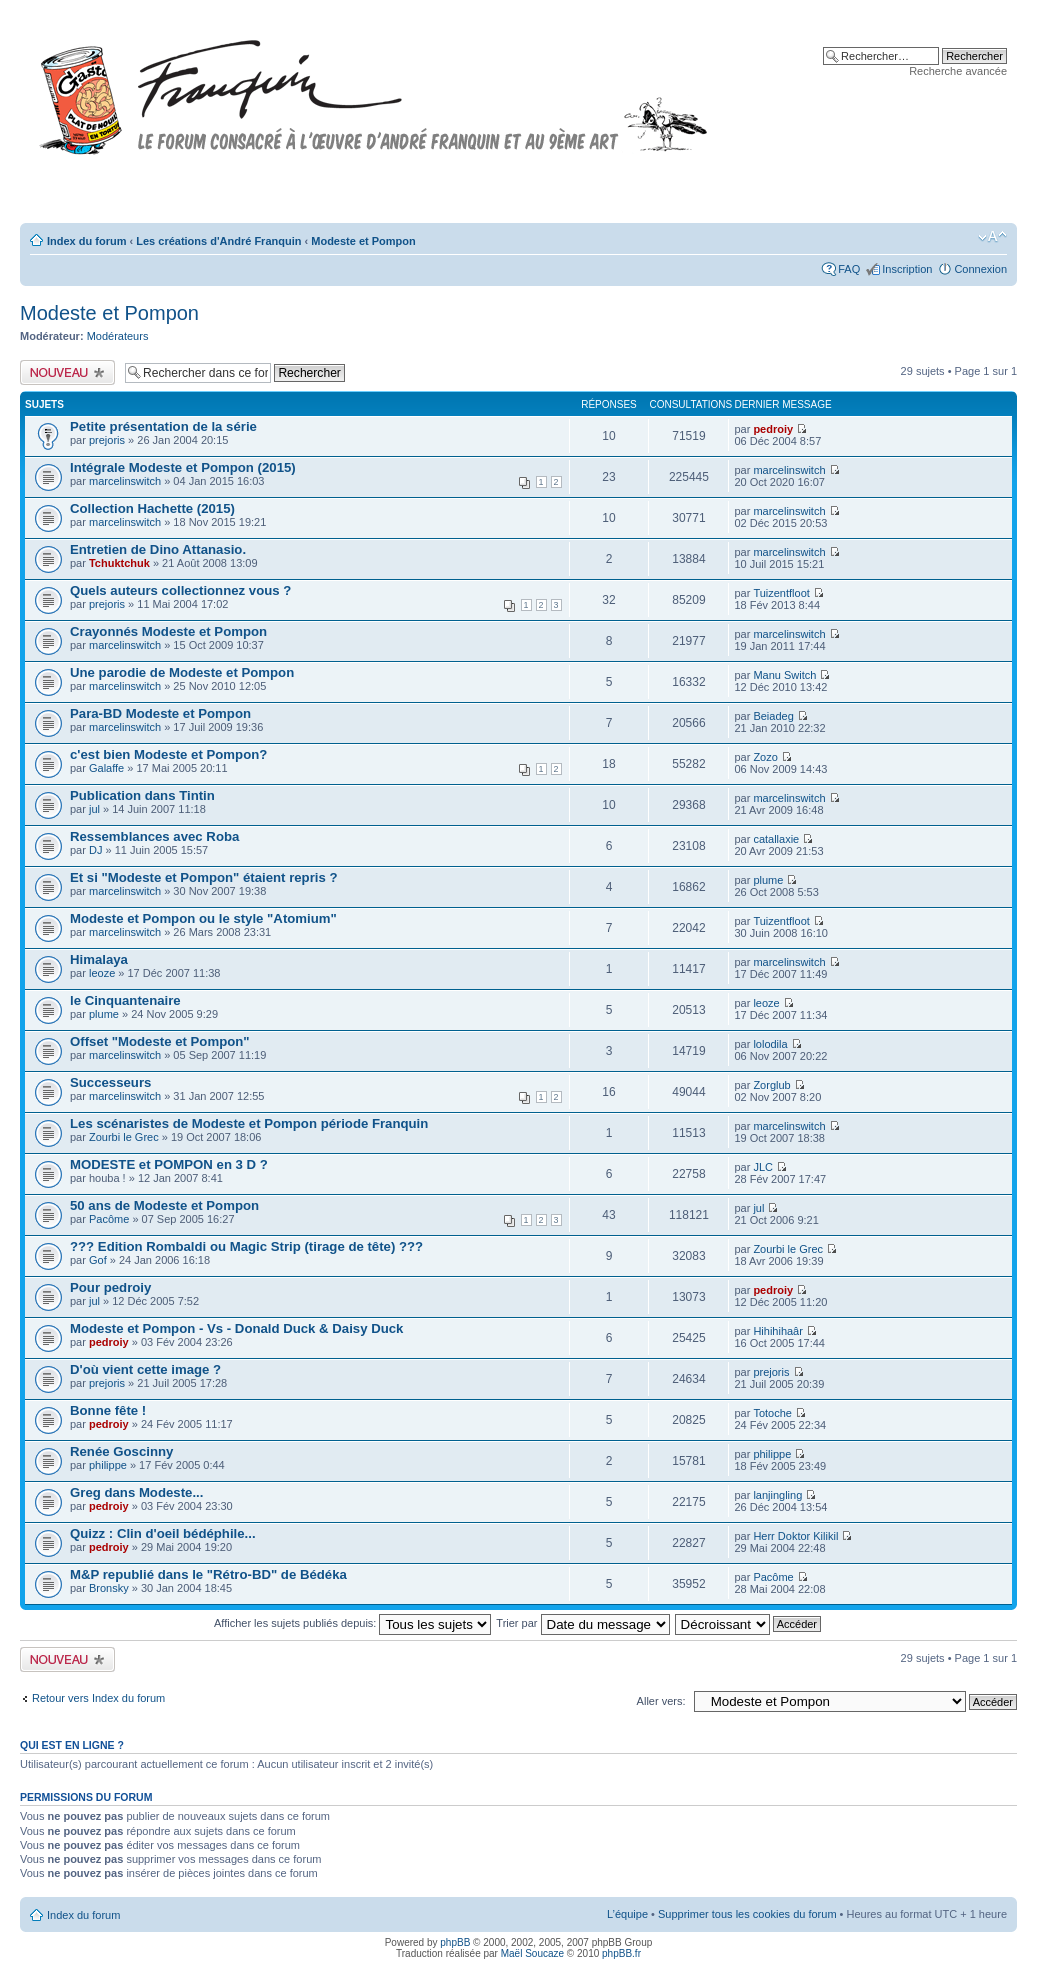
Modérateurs (118, 336)
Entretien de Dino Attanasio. (158, 549)
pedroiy (773, 429)
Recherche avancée (958, 71)
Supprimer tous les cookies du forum (747, 1914)
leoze (102, 973)
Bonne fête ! (108, 1410)
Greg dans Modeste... (136, 1492)
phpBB (455, 1942)
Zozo (765, 757)
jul (94, 809)
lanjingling (777, 1495)
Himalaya (99, 959)
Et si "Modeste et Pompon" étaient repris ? (204, 877)
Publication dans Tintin (142, 795)
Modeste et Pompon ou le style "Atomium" (203, 918)
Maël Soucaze (532, 1953)
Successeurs (110, 1082)
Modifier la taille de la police (992, 237)
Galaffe (106, 768)
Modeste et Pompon (363, 241)
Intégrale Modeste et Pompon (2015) (183, 467)
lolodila (770, 1044)
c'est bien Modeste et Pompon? (168, 754)
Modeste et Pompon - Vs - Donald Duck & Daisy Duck (236, 1328)
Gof (98, 1260)
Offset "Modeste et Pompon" (160, 1041)
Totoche (772, 1413)
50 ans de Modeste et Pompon (164, 1205)
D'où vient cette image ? (145, 1369)
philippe (108, 1465)
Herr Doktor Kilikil (795, 1536)
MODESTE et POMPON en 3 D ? (169, 1164)
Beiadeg (773, 716)
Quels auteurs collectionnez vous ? (180, 590)
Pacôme (109, 1219)
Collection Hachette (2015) (152, 508)
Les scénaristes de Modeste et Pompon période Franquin (249, 1123)
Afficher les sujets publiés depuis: (353, 1623)
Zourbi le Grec (124, 1137)
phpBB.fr (621, 1953)
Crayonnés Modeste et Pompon (168, 631)
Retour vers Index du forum (98, 1698)
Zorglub (771, 1085)
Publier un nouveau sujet (67, 372)
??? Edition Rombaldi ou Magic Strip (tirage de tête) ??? (246, 1246)
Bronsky (109, 1588)
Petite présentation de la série (163, 426)
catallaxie (776, 839)
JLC (763, 1167)
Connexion (980, 269)
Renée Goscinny (121, 1451)
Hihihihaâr (778, 1331)
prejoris (107, 440)
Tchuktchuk (119, 563)
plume (768, 880)
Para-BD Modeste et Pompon (160, 713)
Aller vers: (661, 1701)
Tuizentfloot (781, 593)
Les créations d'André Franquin (218, 241)
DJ (95, 850)
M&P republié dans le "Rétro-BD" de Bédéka (208, 1574)
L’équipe (627, 1914)
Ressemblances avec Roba (154, 836)
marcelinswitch (125, 481)
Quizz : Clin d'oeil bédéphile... (163, 1533)
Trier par (582, 1623)
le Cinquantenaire (125, 1000)
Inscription (907, 269)
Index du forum (86, 241)
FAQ (849, 269)
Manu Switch (784, 675)
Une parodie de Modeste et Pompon (182, 672)
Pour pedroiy (110, 1287)
